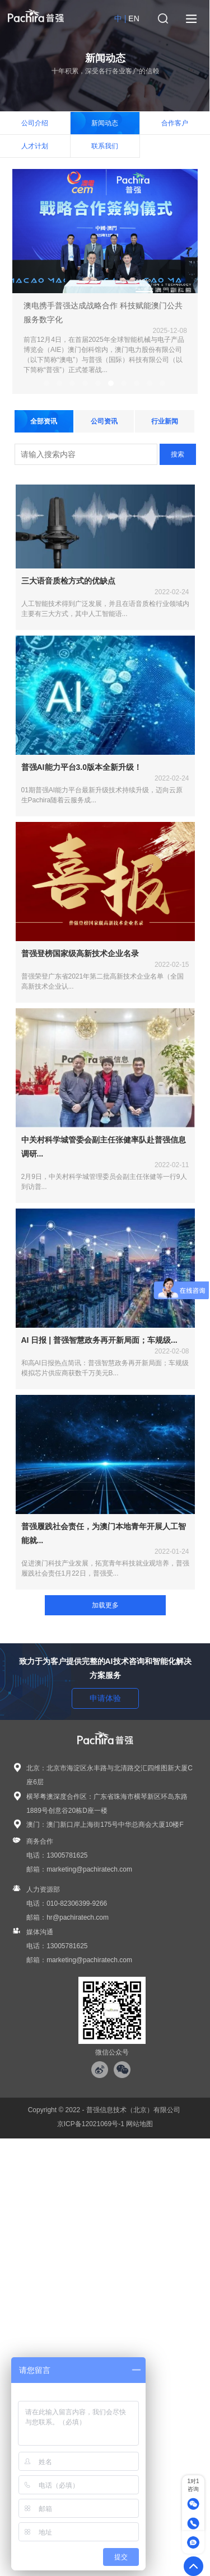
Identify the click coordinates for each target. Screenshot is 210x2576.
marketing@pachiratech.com (89, 1869)
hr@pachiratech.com (77, 1917)
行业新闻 (164, 422)
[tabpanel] (105, 282)
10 (162, 384)
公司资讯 (104, 422)
